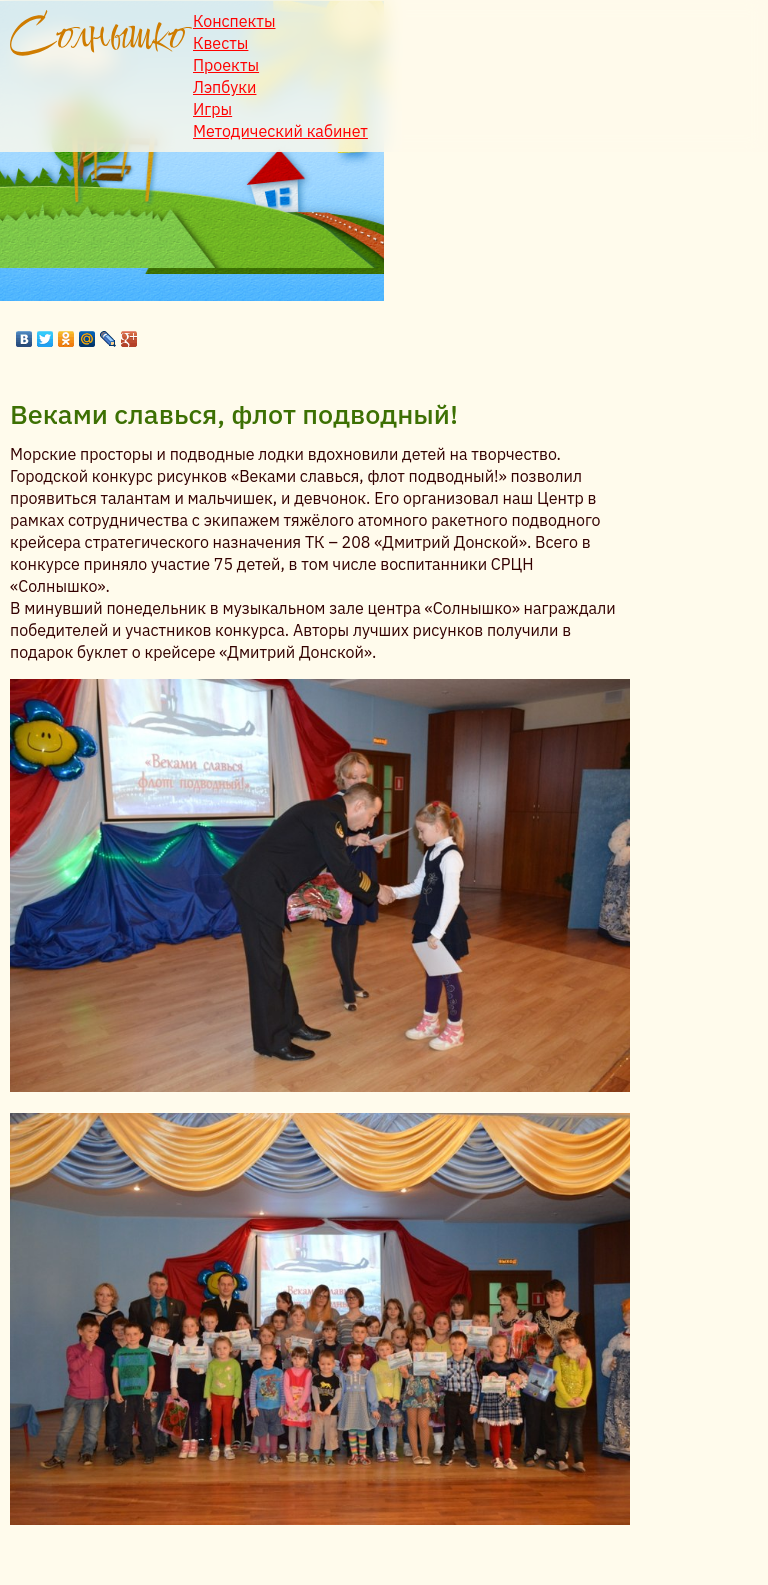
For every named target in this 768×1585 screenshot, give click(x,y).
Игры (212, 109)
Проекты (226, 65)
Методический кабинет (280, 131)
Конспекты (234, 21)
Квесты (220, 43)
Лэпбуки (224, 87)
